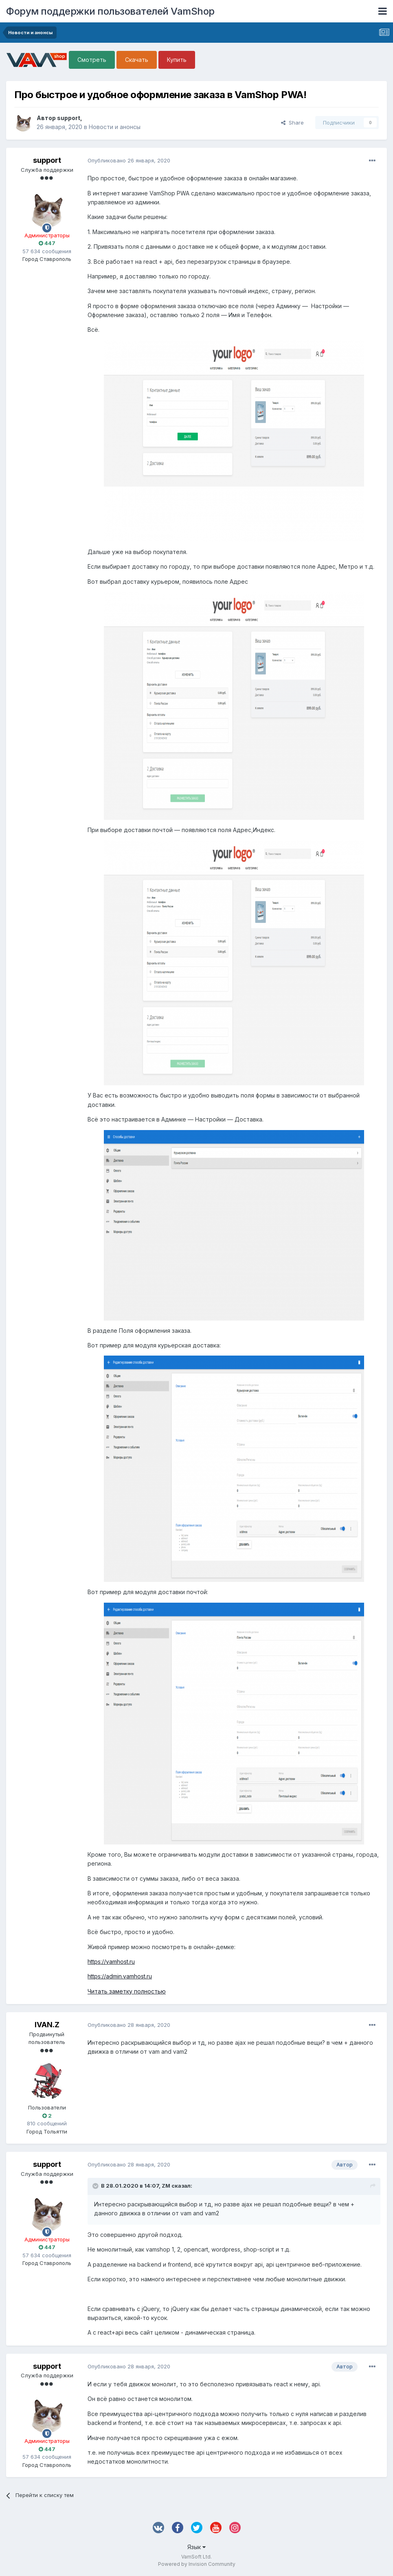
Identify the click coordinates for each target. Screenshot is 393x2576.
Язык (196, 2546)
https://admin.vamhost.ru (120, 1976)
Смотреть (91, 59)
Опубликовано (129, 160)
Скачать (136, 59)
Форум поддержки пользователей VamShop (110, 11)
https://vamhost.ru (111, 1961)
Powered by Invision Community (196, 2564)
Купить (177, 59)
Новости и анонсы (115, 126)
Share (292, 122)
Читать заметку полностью (127, 1991)
